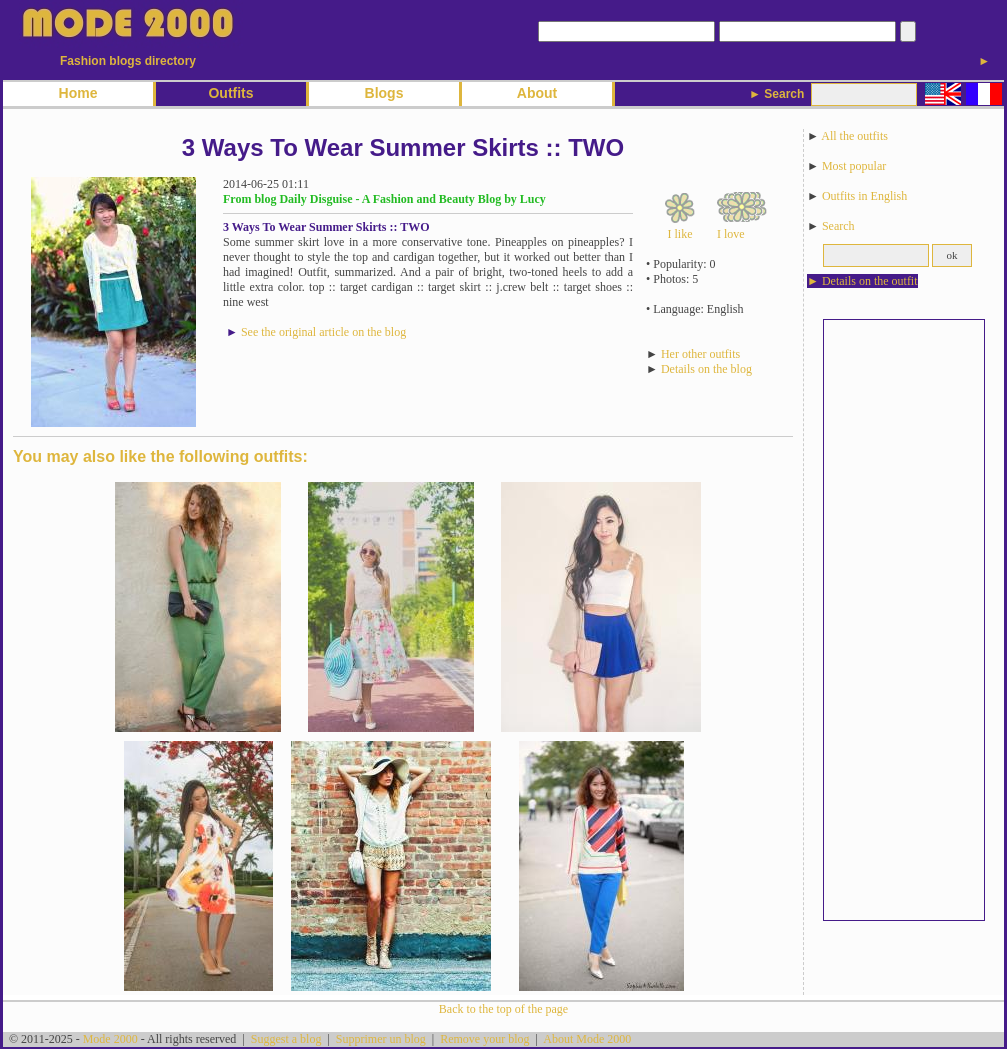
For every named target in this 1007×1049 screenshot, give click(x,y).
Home (78, 93)
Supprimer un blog (381, 1039)
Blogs (384, 93)
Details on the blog (706, 369)
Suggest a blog (286, 1039)
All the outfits (854, 136)
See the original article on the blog (323, 332)
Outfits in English (864, 196)
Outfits (230, 93)
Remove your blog (484, 1039)
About (537, 93)
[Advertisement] (904, 620)
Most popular (854, 166)
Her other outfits (700, 354)
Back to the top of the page (503, 1009)
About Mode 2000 (587, 1039)
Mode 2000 (110, 1039)
